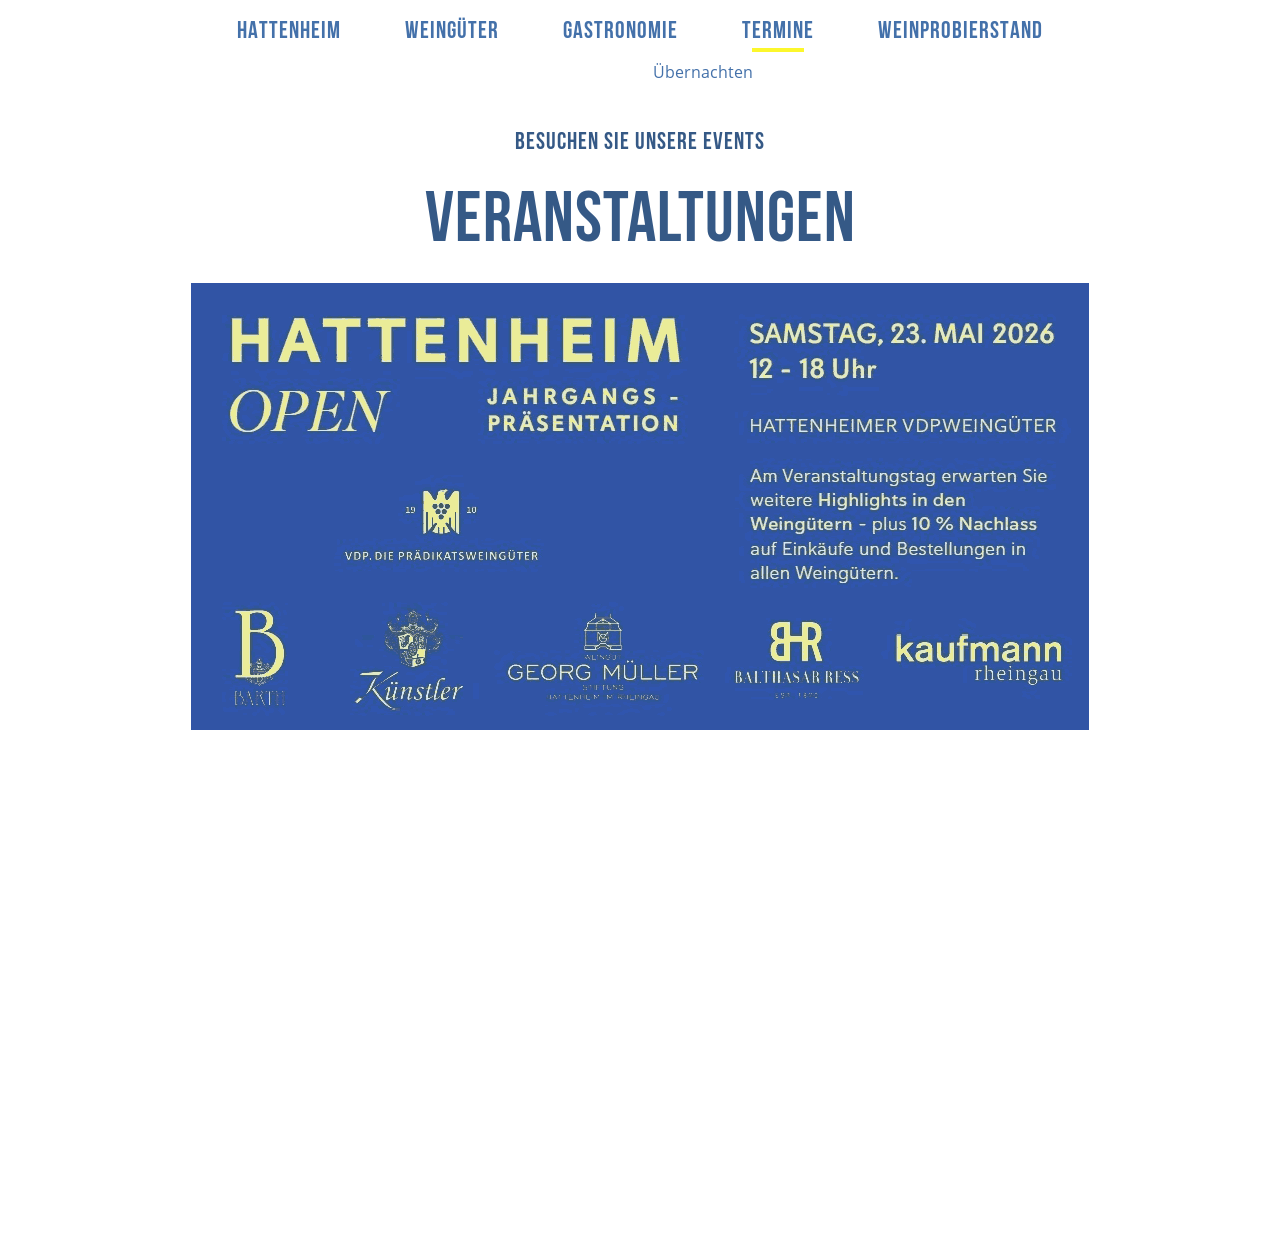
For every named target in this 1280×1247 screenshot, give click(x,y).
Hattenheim (289, 32)
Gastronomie (620, 32)
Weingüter (452, 32)
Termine (778, 32)
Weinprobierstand (960, 32)
